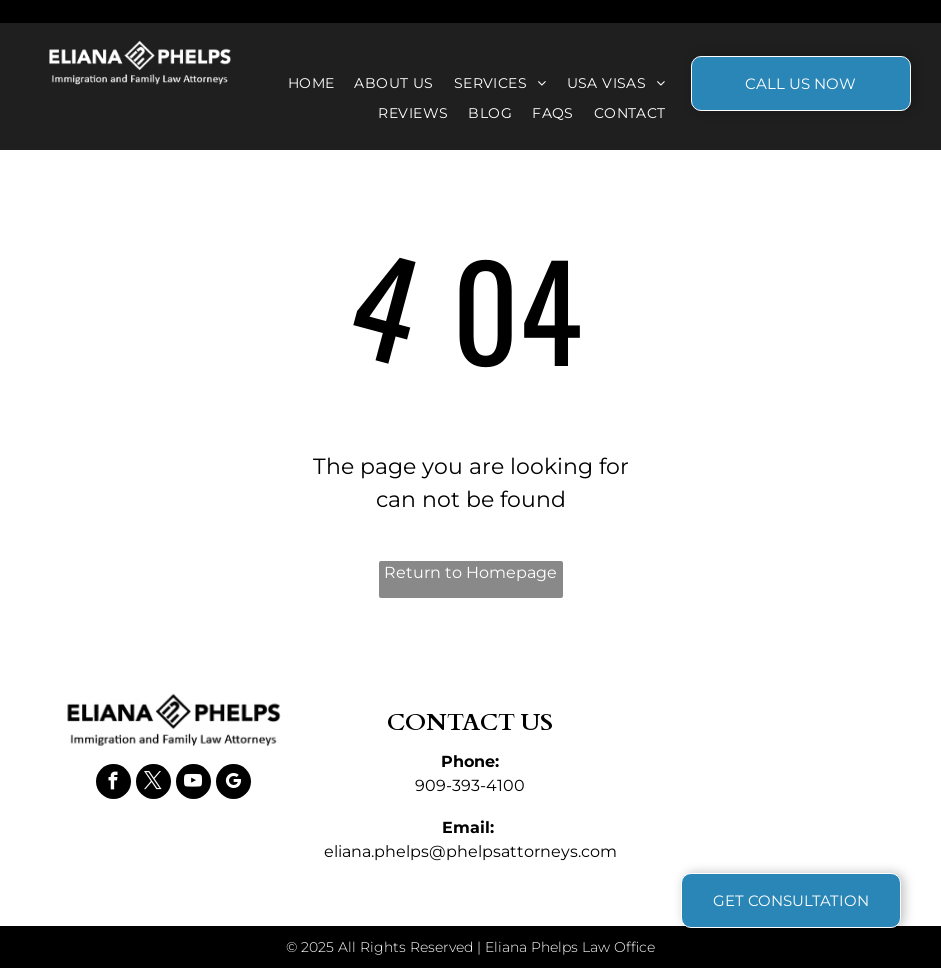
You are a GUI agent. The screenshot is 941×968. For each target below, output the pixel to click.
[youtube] (193, 784)
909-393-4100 (470, 785)
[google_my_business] (233, 784)
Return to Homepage (470, 572)
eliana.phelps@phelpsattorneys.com (470, 851)
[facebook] (113, 784)
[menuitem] (311, 83)
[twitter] (153, 784)
